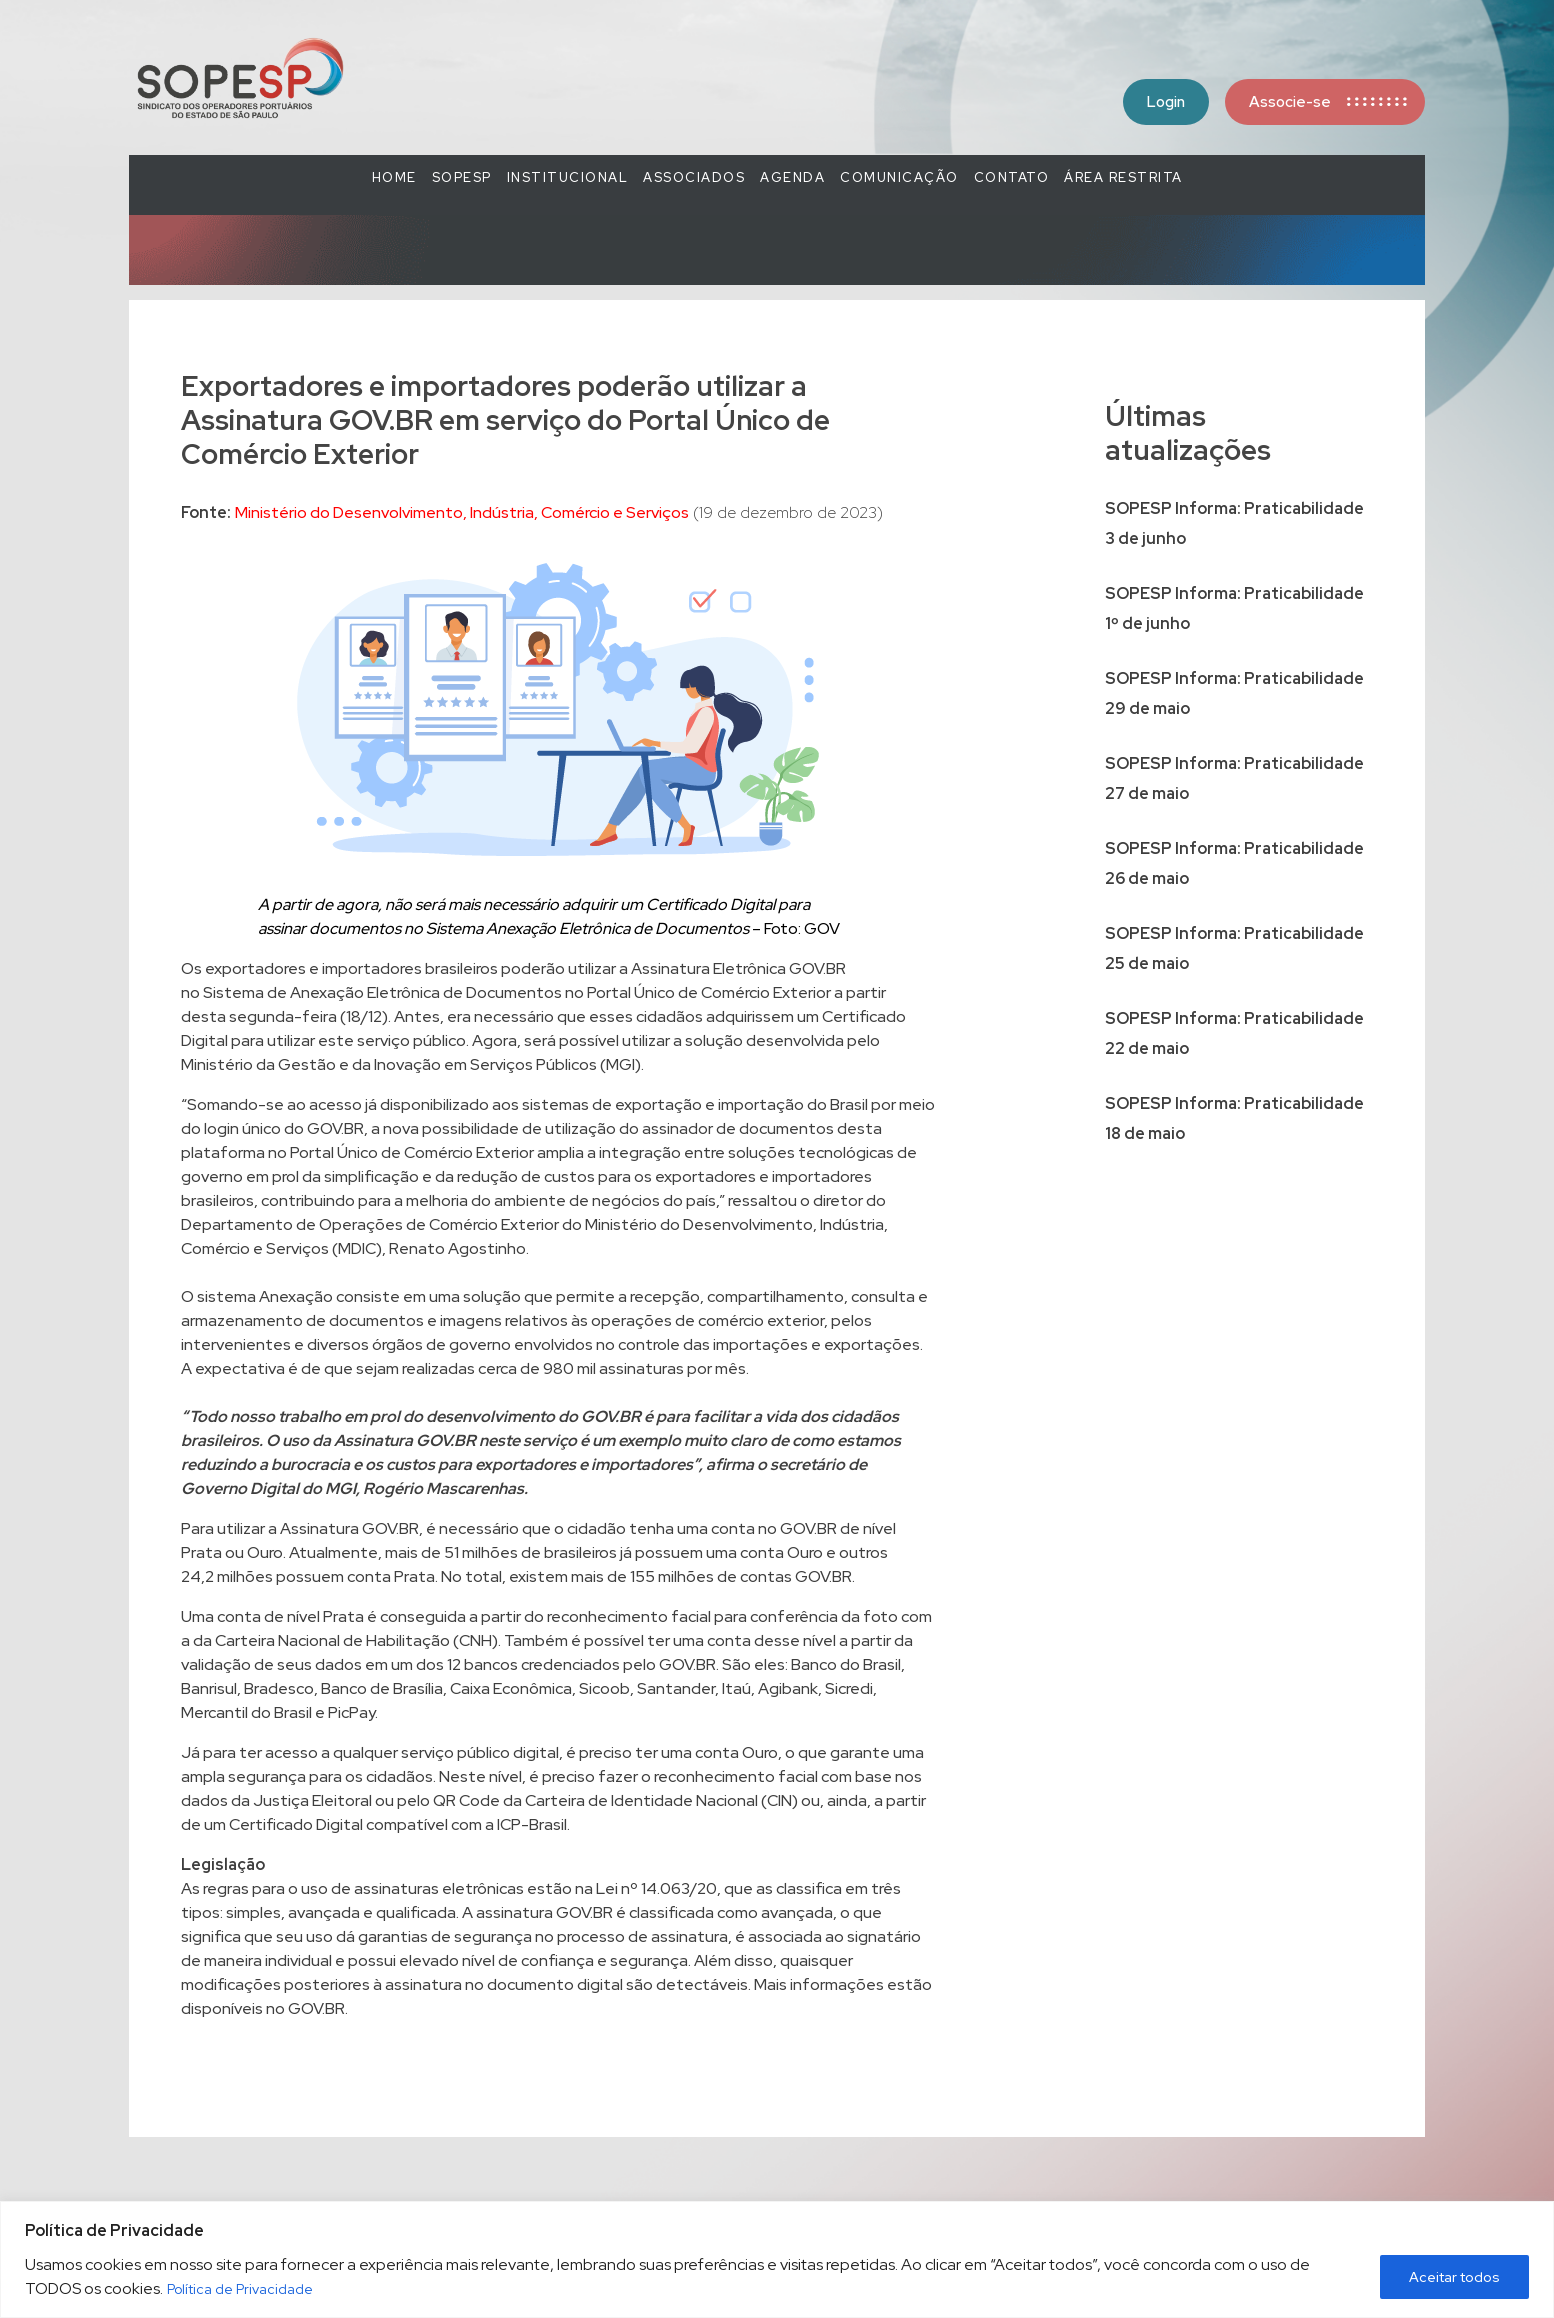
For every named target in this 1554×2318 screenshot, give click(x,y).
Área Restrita (1123, 177)
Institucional (568, 177)
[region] (777, 2259)
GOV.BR (316, 2008)
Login (1166, 102)
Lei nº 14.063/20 (656, 1888)
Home (394, 177)
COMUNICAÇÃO (899, 177)
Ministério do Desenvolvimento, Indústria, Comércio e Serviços (462, 512)
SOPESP (462, 177)
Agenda (792, 177)
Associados (694, 177)
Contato (1012, 177)
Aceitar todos (1454, 2277)
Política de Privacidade (240, 2289)
